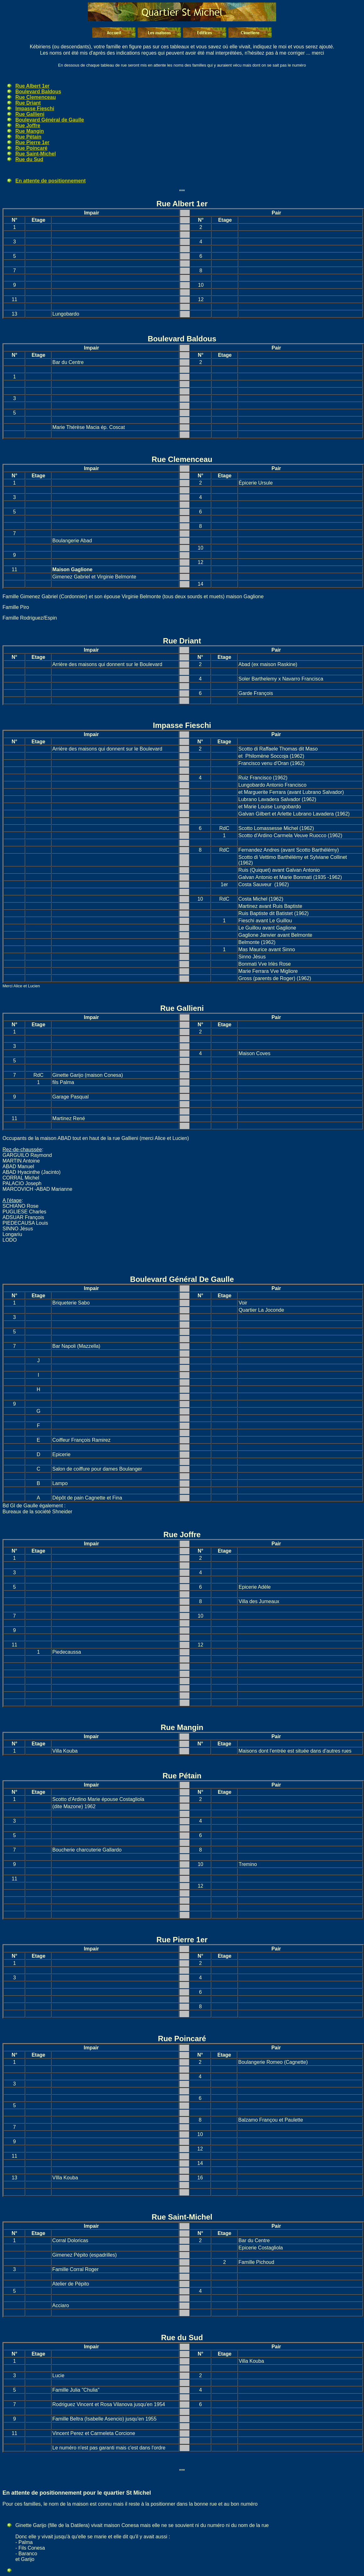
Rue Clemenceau (35, 97)
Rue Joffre (27, 125)
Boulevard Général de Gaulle (49, 119)
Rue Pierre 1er (32, 142)
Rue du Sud (29, 159)
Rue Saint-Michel (35, 153)
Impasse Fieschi (34, 108)
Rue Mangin (29, 131)
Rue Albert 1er (32, 86)
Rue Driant (28, 103)
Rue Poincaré (31, 148)
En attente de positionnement (50, 180)
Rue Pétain (28, 136)
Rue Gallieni (29, 114)
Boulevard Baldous (38, 91)
